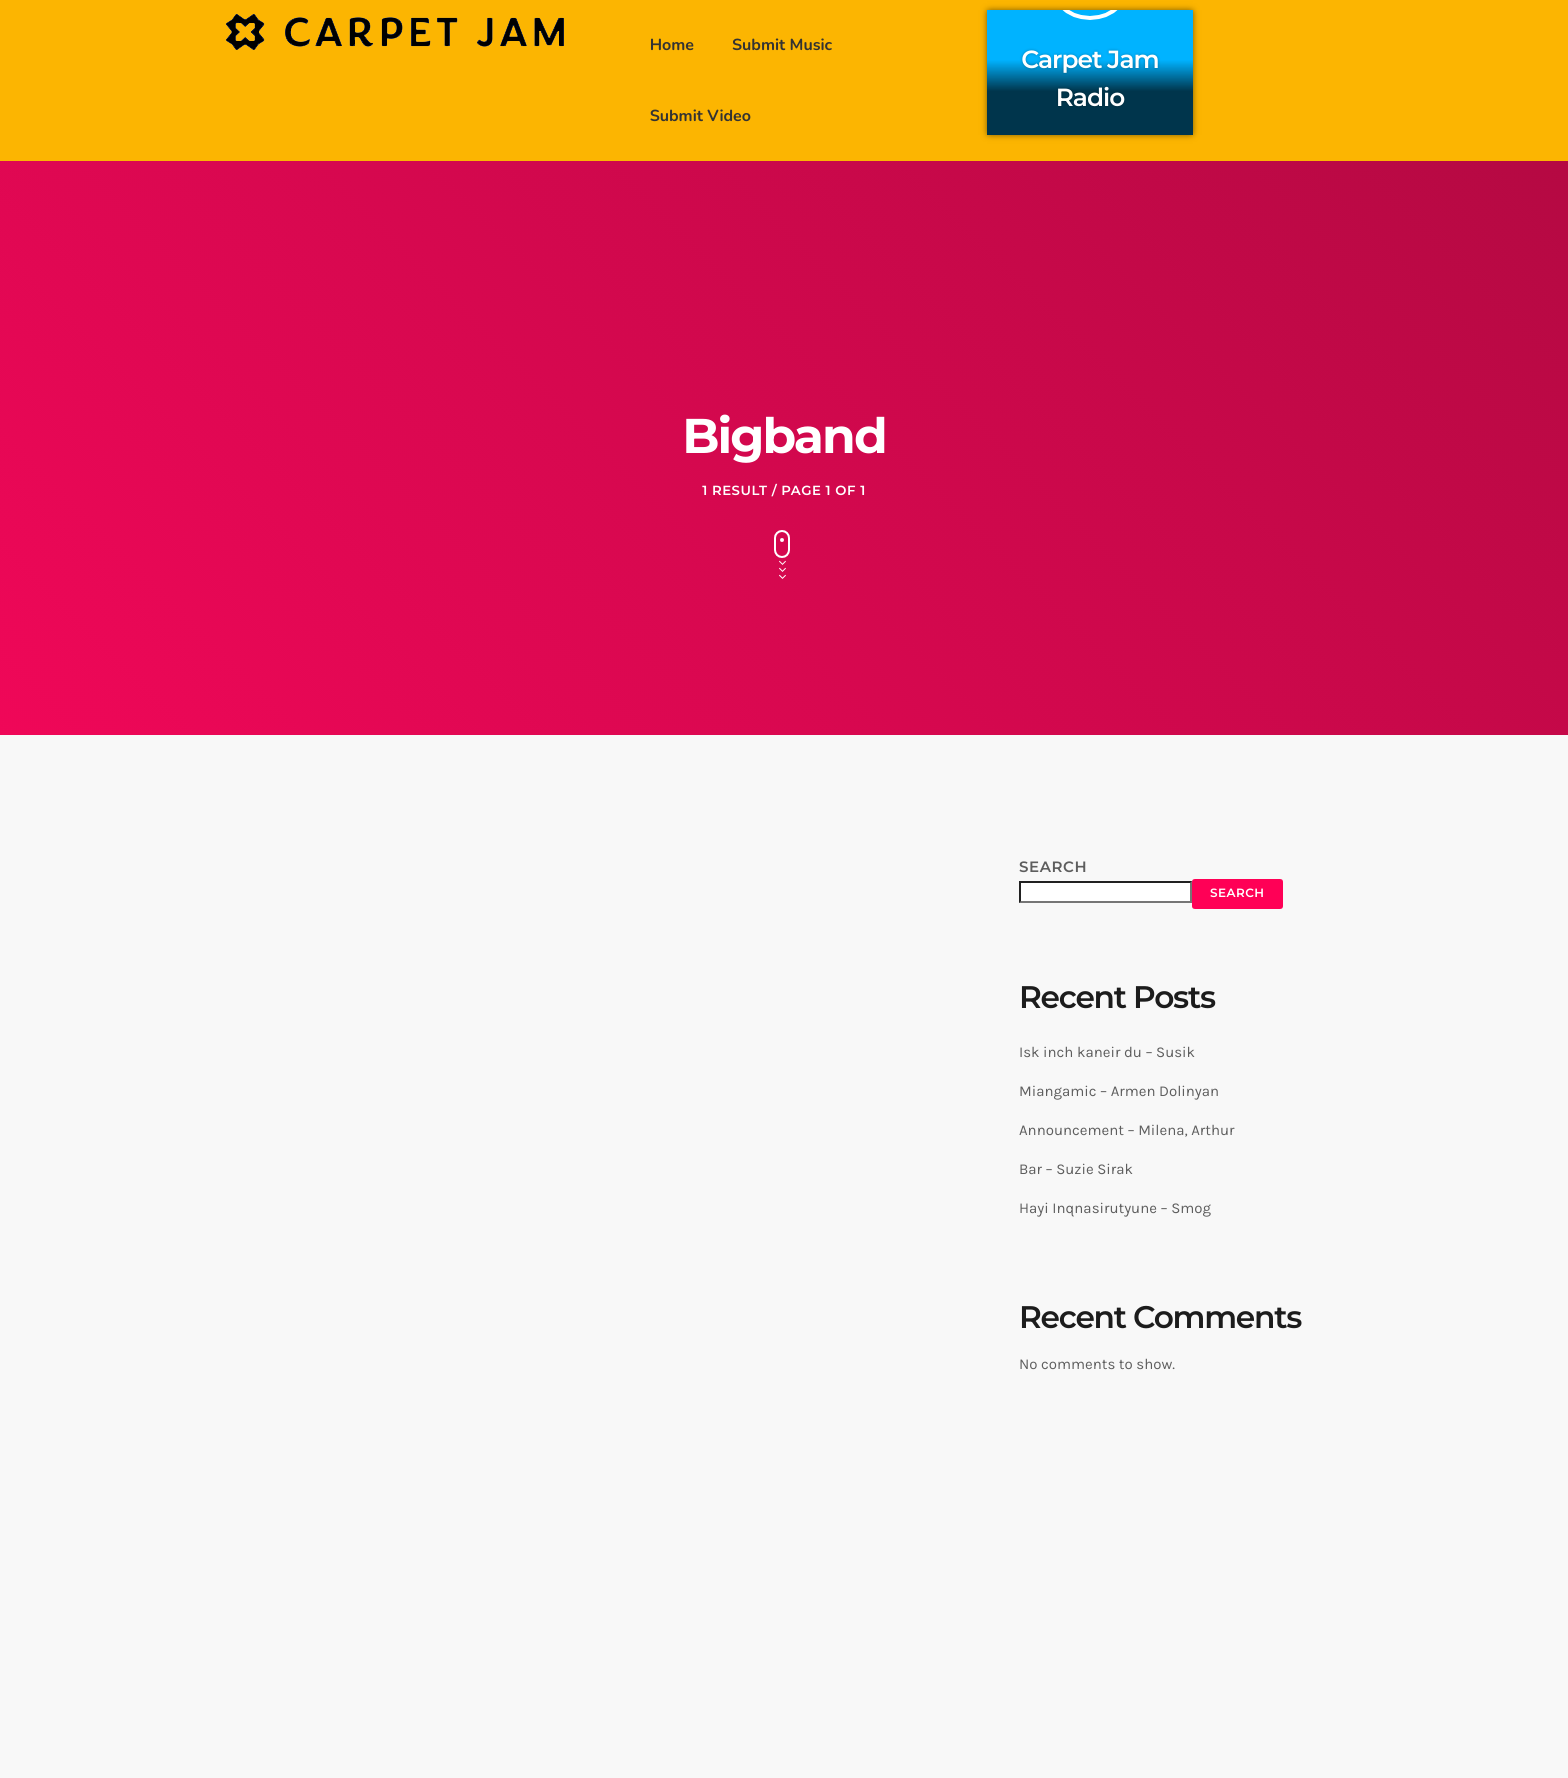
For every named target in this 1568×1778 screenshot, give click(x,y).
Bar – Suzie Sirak (1076, 1169)
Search (1053, 866)
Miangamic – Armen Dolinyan (1119, 1091)
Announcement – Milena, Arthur (1126, 1130)
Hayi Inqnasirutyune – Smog (1115, 1208)
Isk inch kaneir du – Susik (1107, 1052)
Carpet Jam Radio (1090, 75)
